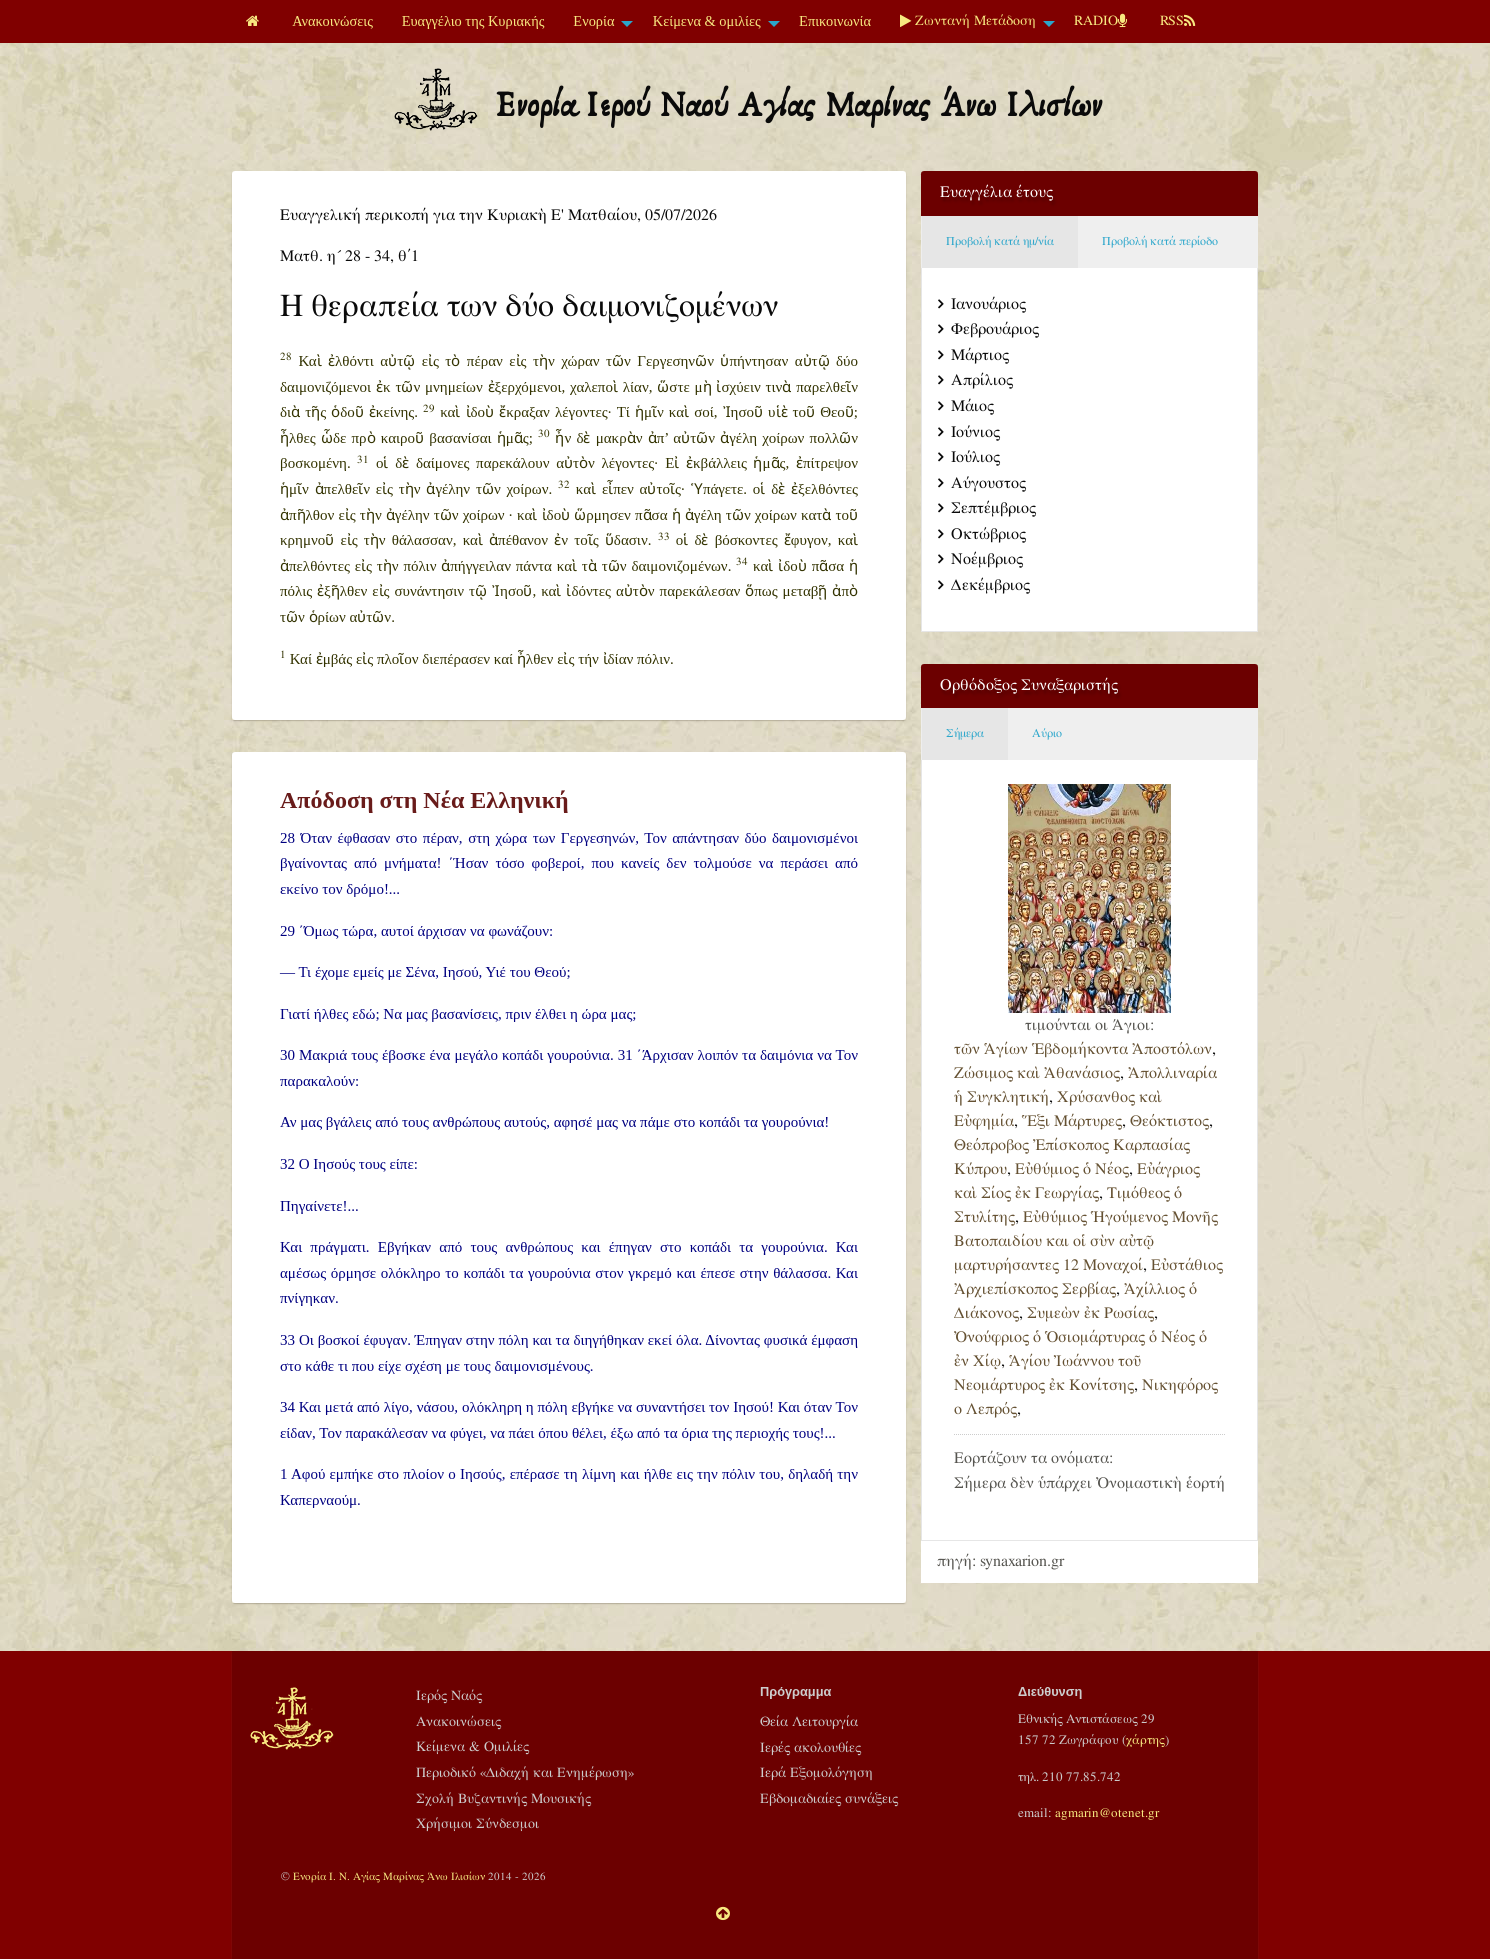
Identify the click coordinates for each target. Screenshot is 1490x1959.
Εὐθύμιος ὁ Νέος (1072, 1169)
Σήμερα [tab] (965, 733)
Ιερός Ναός (449, 1696)
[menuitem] (255, 21)
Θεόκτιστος (1169, 1121)
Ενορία (593, 21)
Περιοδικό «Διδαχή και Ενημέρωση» (525, 1773)
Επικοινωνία (835, 21)
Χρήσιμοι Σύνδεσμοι (477, 1824)
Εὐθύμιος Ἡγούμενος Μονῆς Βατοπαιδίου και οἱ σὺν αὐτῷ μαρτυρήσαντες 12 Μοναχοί (1086, 1241)
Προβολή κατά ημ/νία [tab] (1000, 241)
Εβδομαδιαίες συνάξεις (829, 1799)
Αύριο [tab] (1047, 733)
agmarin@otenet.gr (1107, 1813)
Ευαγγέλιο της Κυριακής (473, 21)
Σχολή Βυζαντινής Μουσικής (503, 1799)
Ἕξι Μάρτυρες (1072, 1121)
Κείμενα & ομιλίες (707, 21)
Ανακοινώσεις (332, 21)
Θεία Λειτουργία (809, 1722)
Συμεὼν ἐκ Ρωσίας (1090, 1313)
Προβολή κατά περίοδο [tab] (1160, 241)
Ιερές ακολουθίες (810, 1748)
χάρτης (1145, 1740)
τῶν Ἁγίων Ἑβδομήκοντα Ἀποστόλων (1083, 1049)
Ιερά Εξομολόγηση (816, 1773)
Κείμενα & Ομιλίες (472, 1747)
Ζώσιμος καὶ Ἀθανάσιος (1037, 1073)
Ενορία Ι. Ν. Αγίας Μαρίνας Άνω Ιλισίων (389, 1876)
